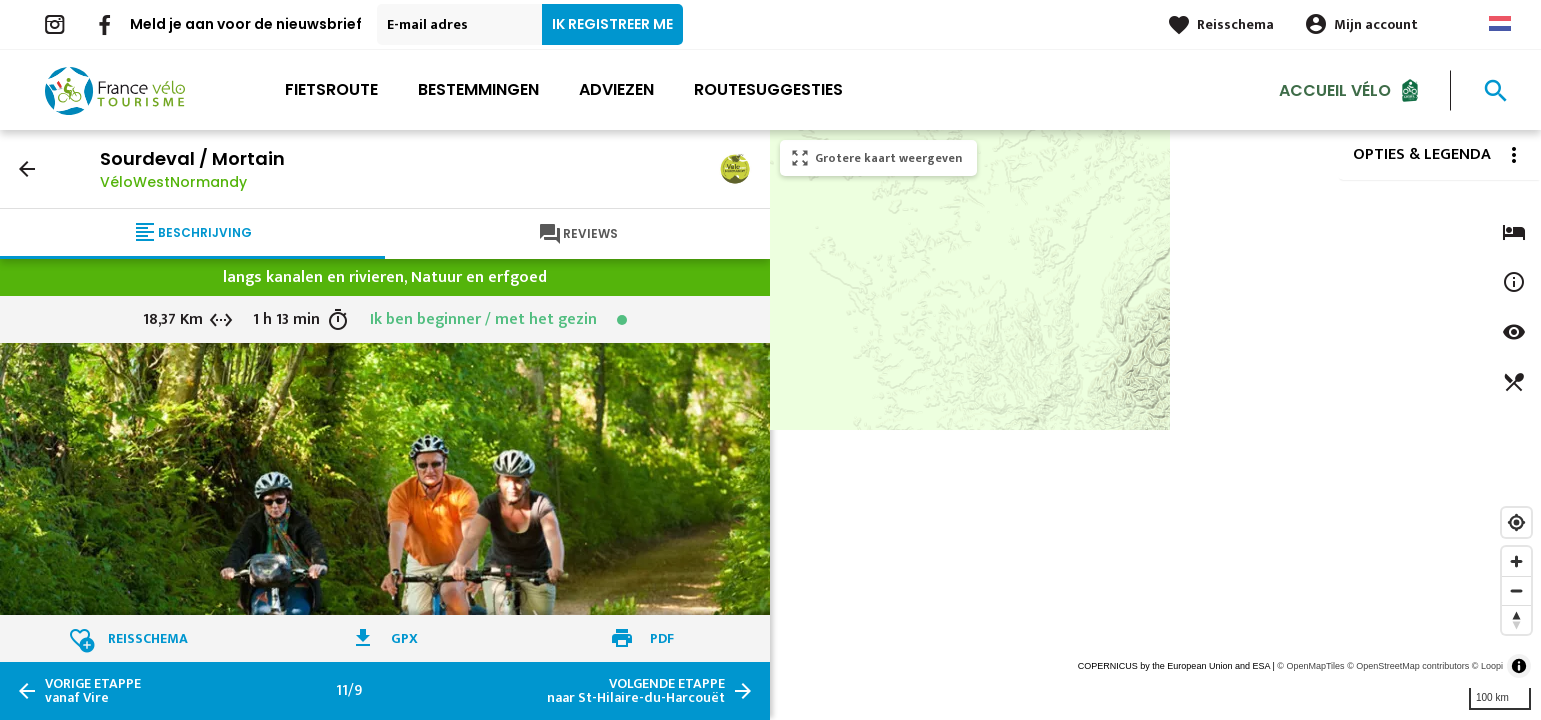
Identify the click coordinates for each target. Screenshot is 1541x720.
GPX (404, 638)
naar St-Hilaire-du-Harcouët (636, 691)
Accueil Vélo (1335, 89)
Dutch (1500, 23)
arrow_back (27, 169)
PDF (662, 638)
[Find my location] (1516, 522)
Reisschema (1235, 24)
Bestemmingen (478, 89)
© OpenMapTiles (1310, 666)
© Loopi (1487, 666)
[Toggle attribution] (1519, 666)
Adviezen (616, 89)
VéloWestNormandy (173, 182)
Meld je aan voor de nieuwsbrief (246, 24)
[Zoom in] (1516, 561)
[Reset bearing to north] (1516, 619)
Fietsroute (331, 89)
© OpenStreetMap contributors (1408, 666)
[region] (1155, 425)
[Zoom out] (1516, 590)
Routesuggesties (768, 89)
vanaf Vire (93, 691)
